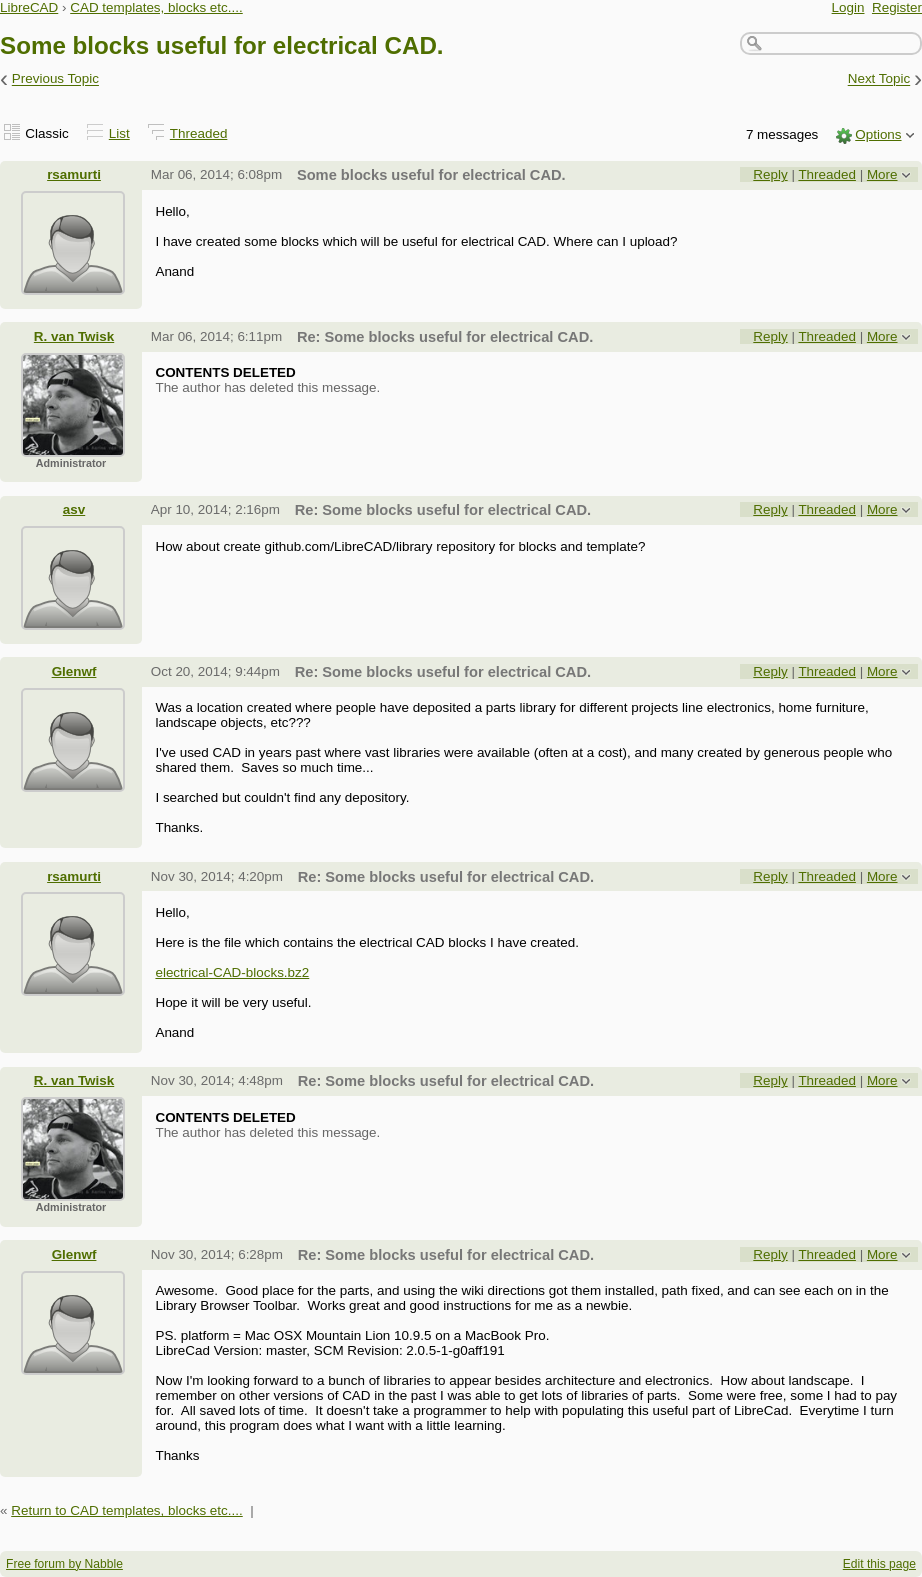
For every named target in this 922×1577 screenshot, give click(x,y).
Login (848, 7)
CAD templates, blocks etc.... (156, 7)
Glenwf (74, 671)
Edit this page (879, 1564)
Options (878, 134)
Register (897, 7)
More (882, 174)
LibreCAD (29, 7)
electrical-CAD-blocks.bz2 (232, 972)
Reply (770, 174)
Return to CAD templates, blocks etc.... (127, 1510)
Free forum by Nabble (64, 1564)
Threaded (199, 133)
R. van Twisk (74, 336)
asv (74, 509)
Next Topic (879, 79)
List (119, 133)
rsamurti (74, 174)
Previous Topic (55, 79)
